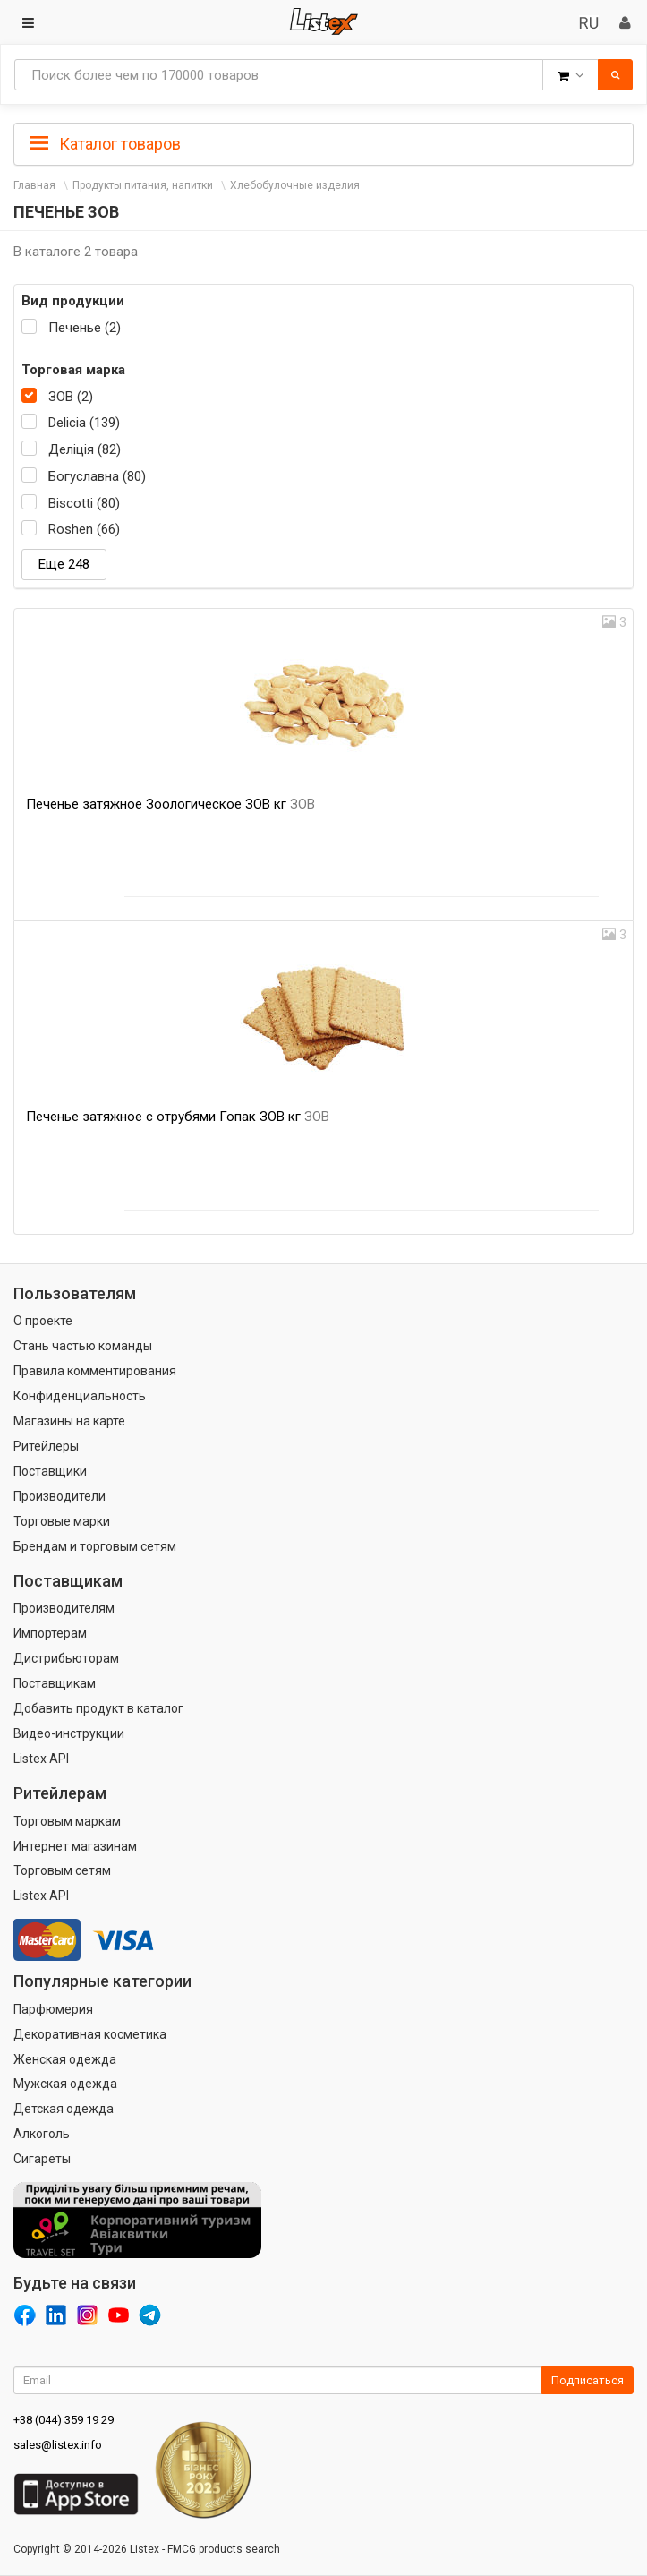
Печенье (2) (84, 328)
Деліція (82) (84, 449)
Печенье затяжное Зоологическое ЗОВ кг (170, 804)
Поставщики (50, 1471)
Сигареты (42, 2159)
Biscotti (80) (84, 503)
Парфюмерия (53, 2009)
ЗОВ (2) (70, 397)
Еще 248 (63, 564)
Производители (59, 1496)
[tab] (323, 142)
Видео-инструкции (68, 1733)
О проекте (42, 1321)
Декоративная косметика (89, 2034)
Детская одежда (63, 2108)
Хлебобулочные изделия (295, 185)
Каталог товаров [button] (105, 144)
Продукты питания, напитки (142, 185)
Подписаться (587, 2380)
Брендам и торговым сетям (94, 1546)
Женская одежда (64, 2059)
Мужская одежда (65, 2083)
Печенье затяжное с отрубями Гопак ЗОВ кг (177, 1116)
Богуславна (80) (97, 476)
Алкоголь (41, 2134)
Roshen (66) (84, 529)
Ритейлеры (46, 1446)
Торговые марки (61, 1521)
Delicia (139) (84, 423)
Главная (34, 185)
